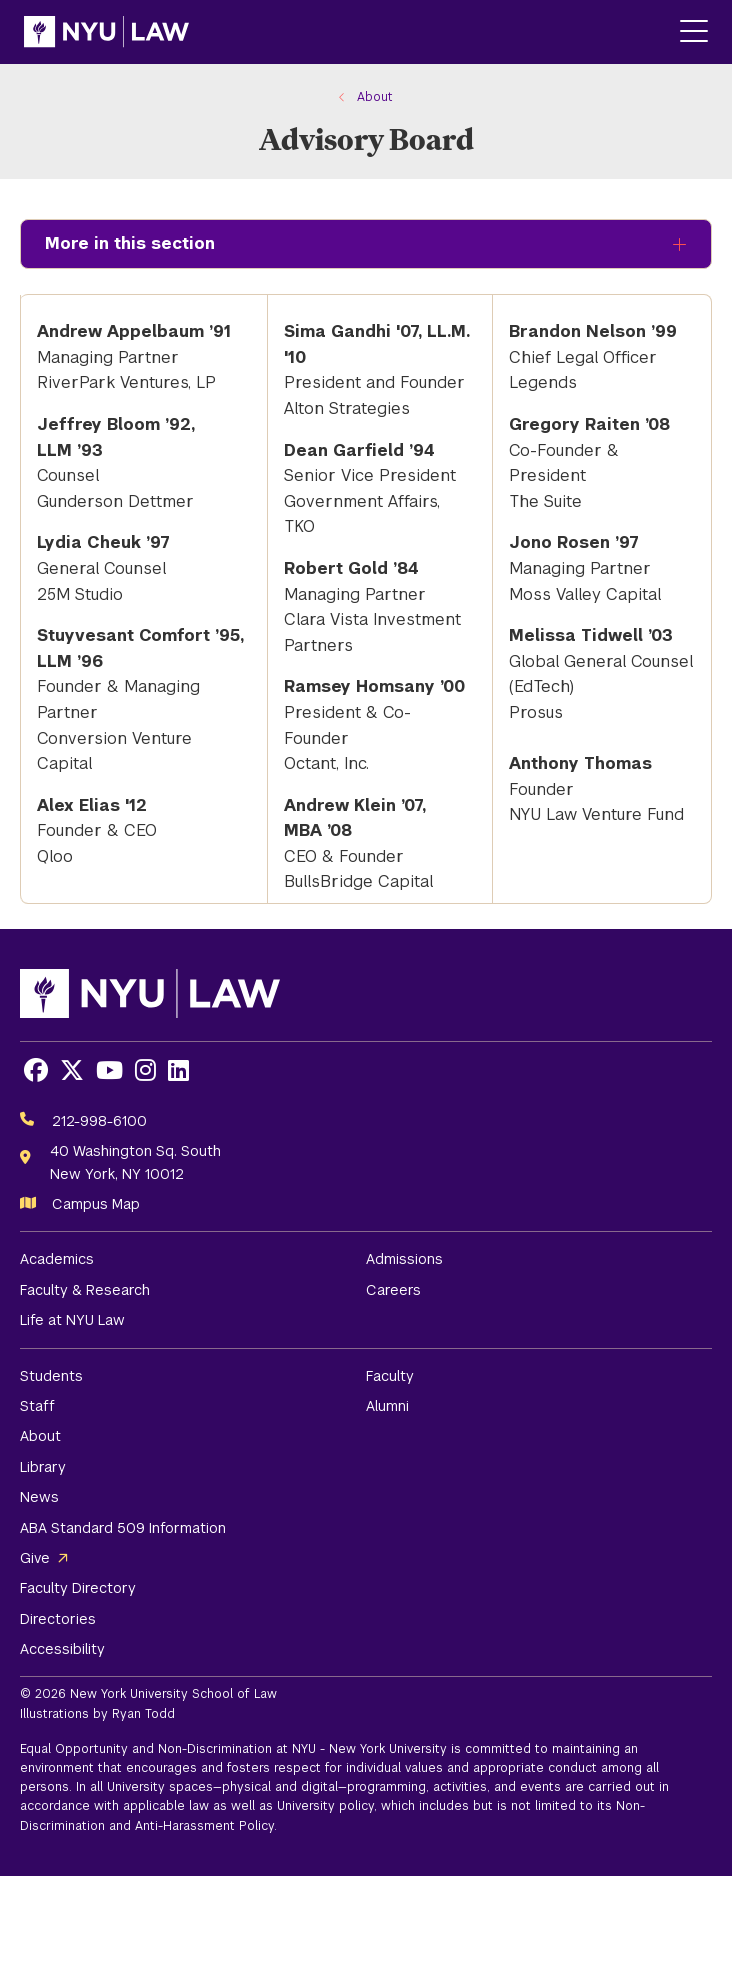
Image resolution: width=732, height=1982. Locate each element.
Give (35, 1558)
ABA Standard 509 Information (123, 1528)
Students (51, 1376)
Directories (58, 1619)
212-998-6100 (99, 1121)
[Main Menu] (694, 32)
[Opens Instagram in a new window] (145, 1070)
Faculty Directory (78, 1588)
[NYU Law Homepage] (106, 32)
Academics (57, 1259)
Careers (393, 1290)
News (39, 1497)
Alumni (387, 1406)
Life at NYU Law (72, 1320)
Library (43, 1467)
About (40, 1436)
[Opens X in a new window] (72, 1070)
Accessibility (62, 1649)
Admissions (404, 1259)
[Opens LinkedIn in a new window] (178, 1070)
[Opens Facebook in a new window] (36, 1070)
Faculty (390, 1376)
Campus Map (96, 1204)
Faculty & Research (85, 1290)
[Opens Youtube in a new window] (109, 1070)
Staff (37, 1406)
